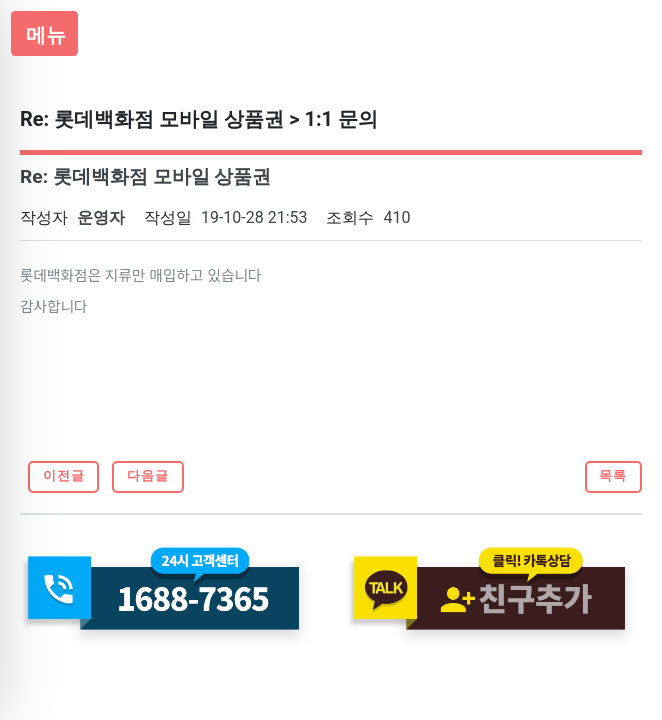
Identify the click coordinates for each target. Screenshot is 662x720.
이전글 (64, 475)
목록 (613, 475)
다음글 (148, 475)
